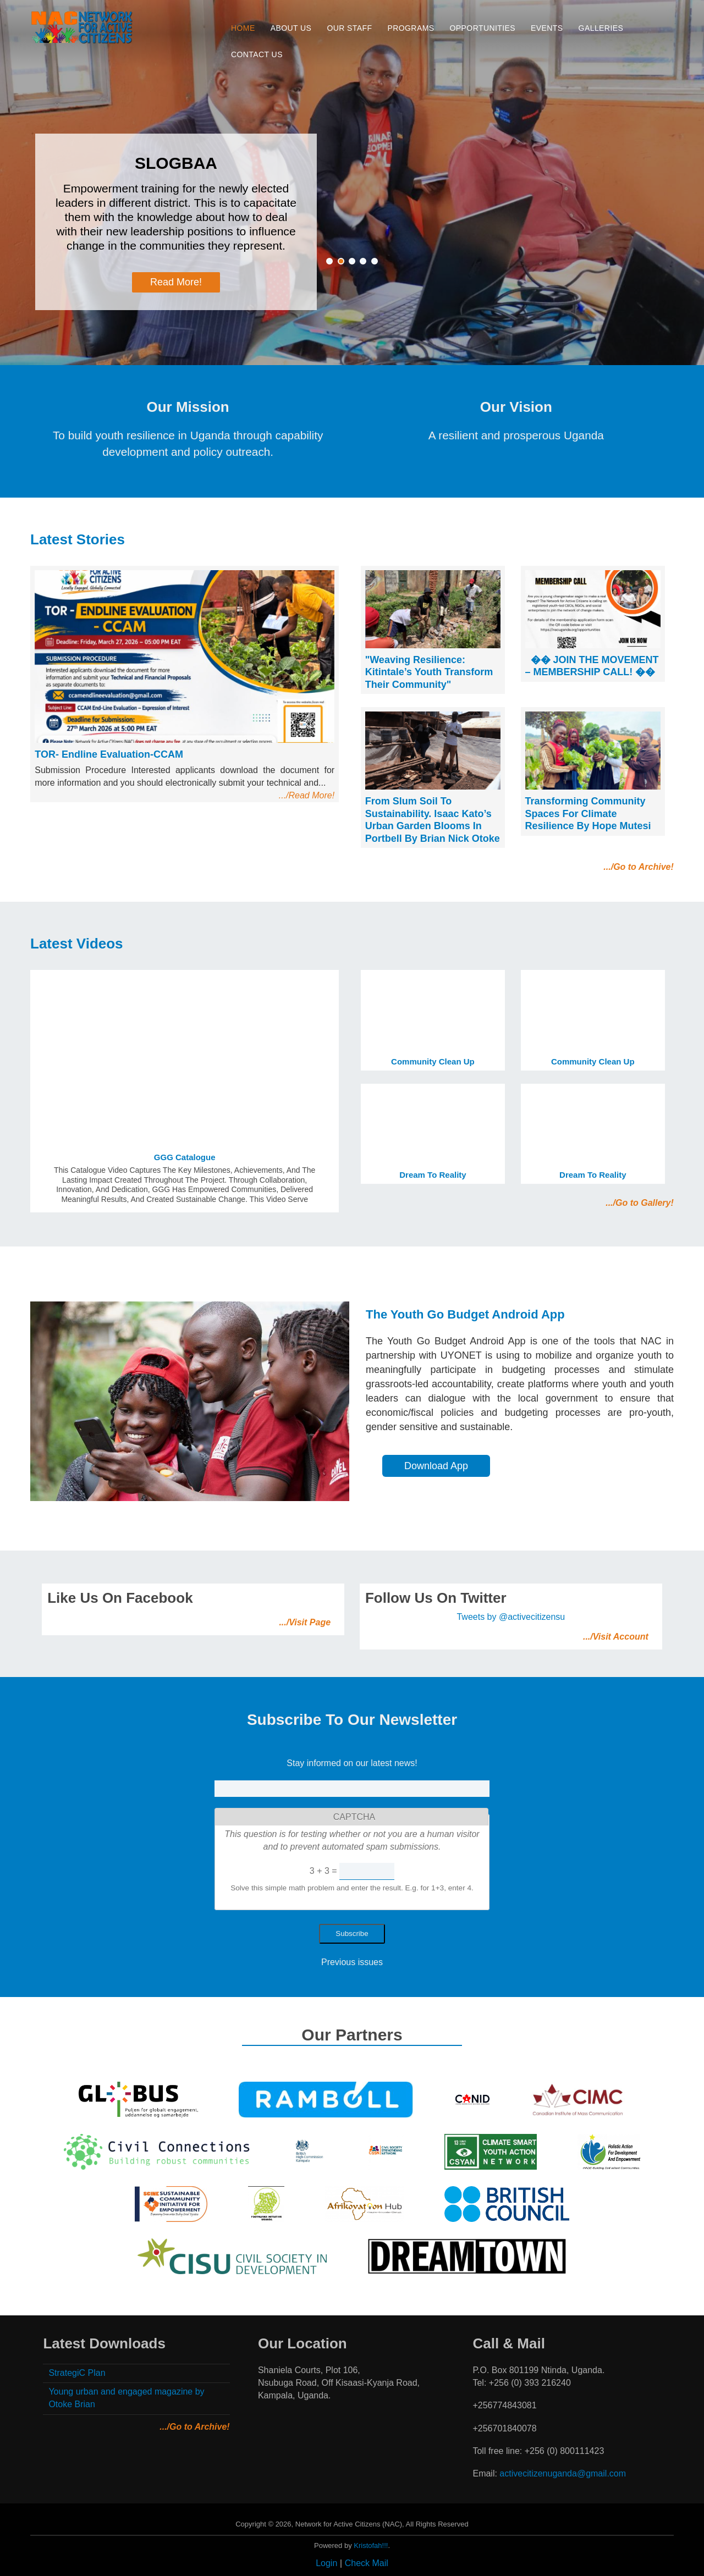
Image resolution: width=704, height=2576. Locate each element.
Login (326, 2563)
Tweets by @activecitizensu (511, 1616)
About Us (291, 28)
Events (547, 28)
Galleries (601, 28)
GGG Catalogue (185, 1157)
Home (243, 28)
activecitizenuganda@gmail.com (562, 2473)
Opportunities (483, 28)
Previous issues (352, 1962)
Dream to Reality (432, 1174)
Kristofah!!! (371, 2545)
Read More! (176, 282)
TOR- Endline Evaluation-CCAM (109, 754)
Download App (436, 1465)
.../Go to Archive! (638, 866)
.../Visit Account (615, 1636)
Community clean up (433, 1061)
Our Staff (349, 28)
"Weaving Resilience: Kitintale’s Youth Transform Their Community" (429, 672)
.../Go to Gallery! (640, 1202)
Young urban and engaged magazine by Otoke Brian (126, 2398)
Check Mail (366, 2563)
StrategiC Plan (76, 2373)
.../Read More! (306, 795)
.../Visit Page (305, 1622)
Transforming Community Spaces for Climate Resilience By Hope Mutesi (588, 813)
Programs (410, 28)
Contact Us (257, 54)
